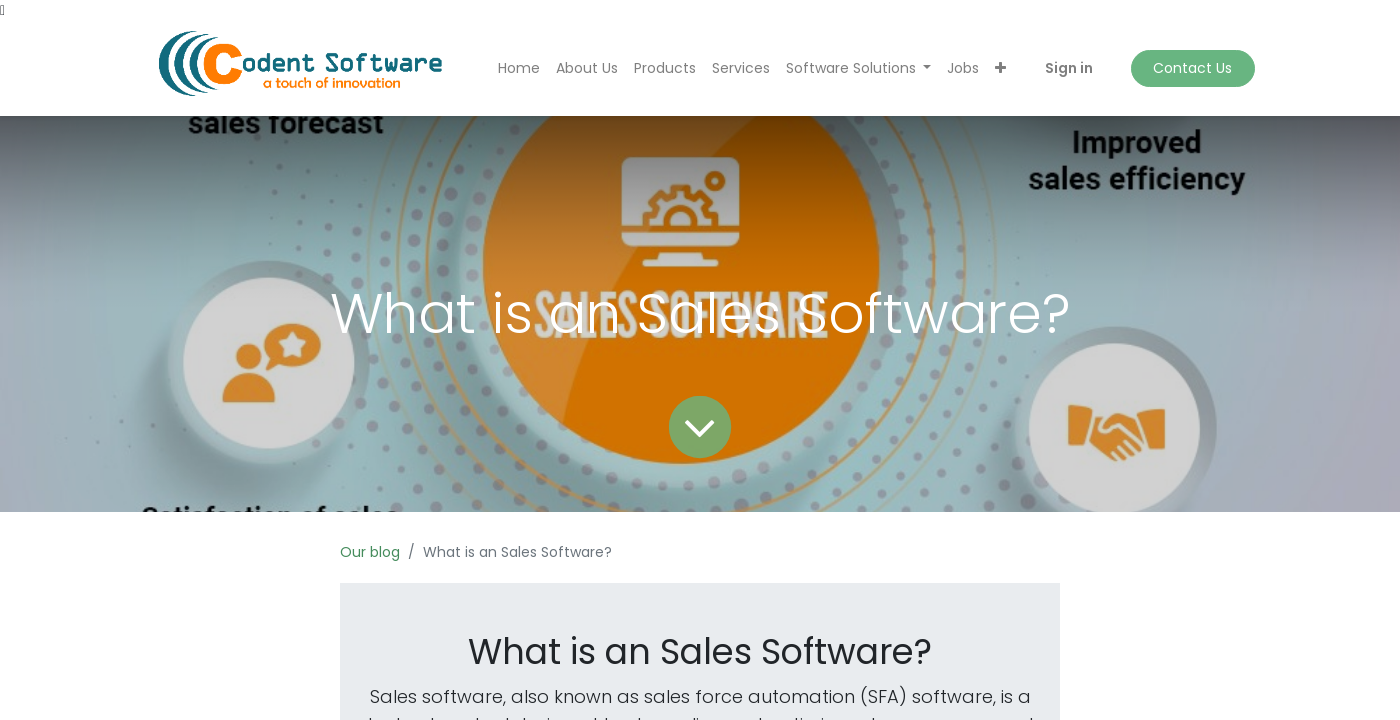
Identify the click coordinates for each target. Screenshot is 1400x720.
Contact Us (1192, 68)
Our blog (370, 552)
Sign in (1069, 68)
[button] (1000, 68)
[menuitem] (519, 68)
